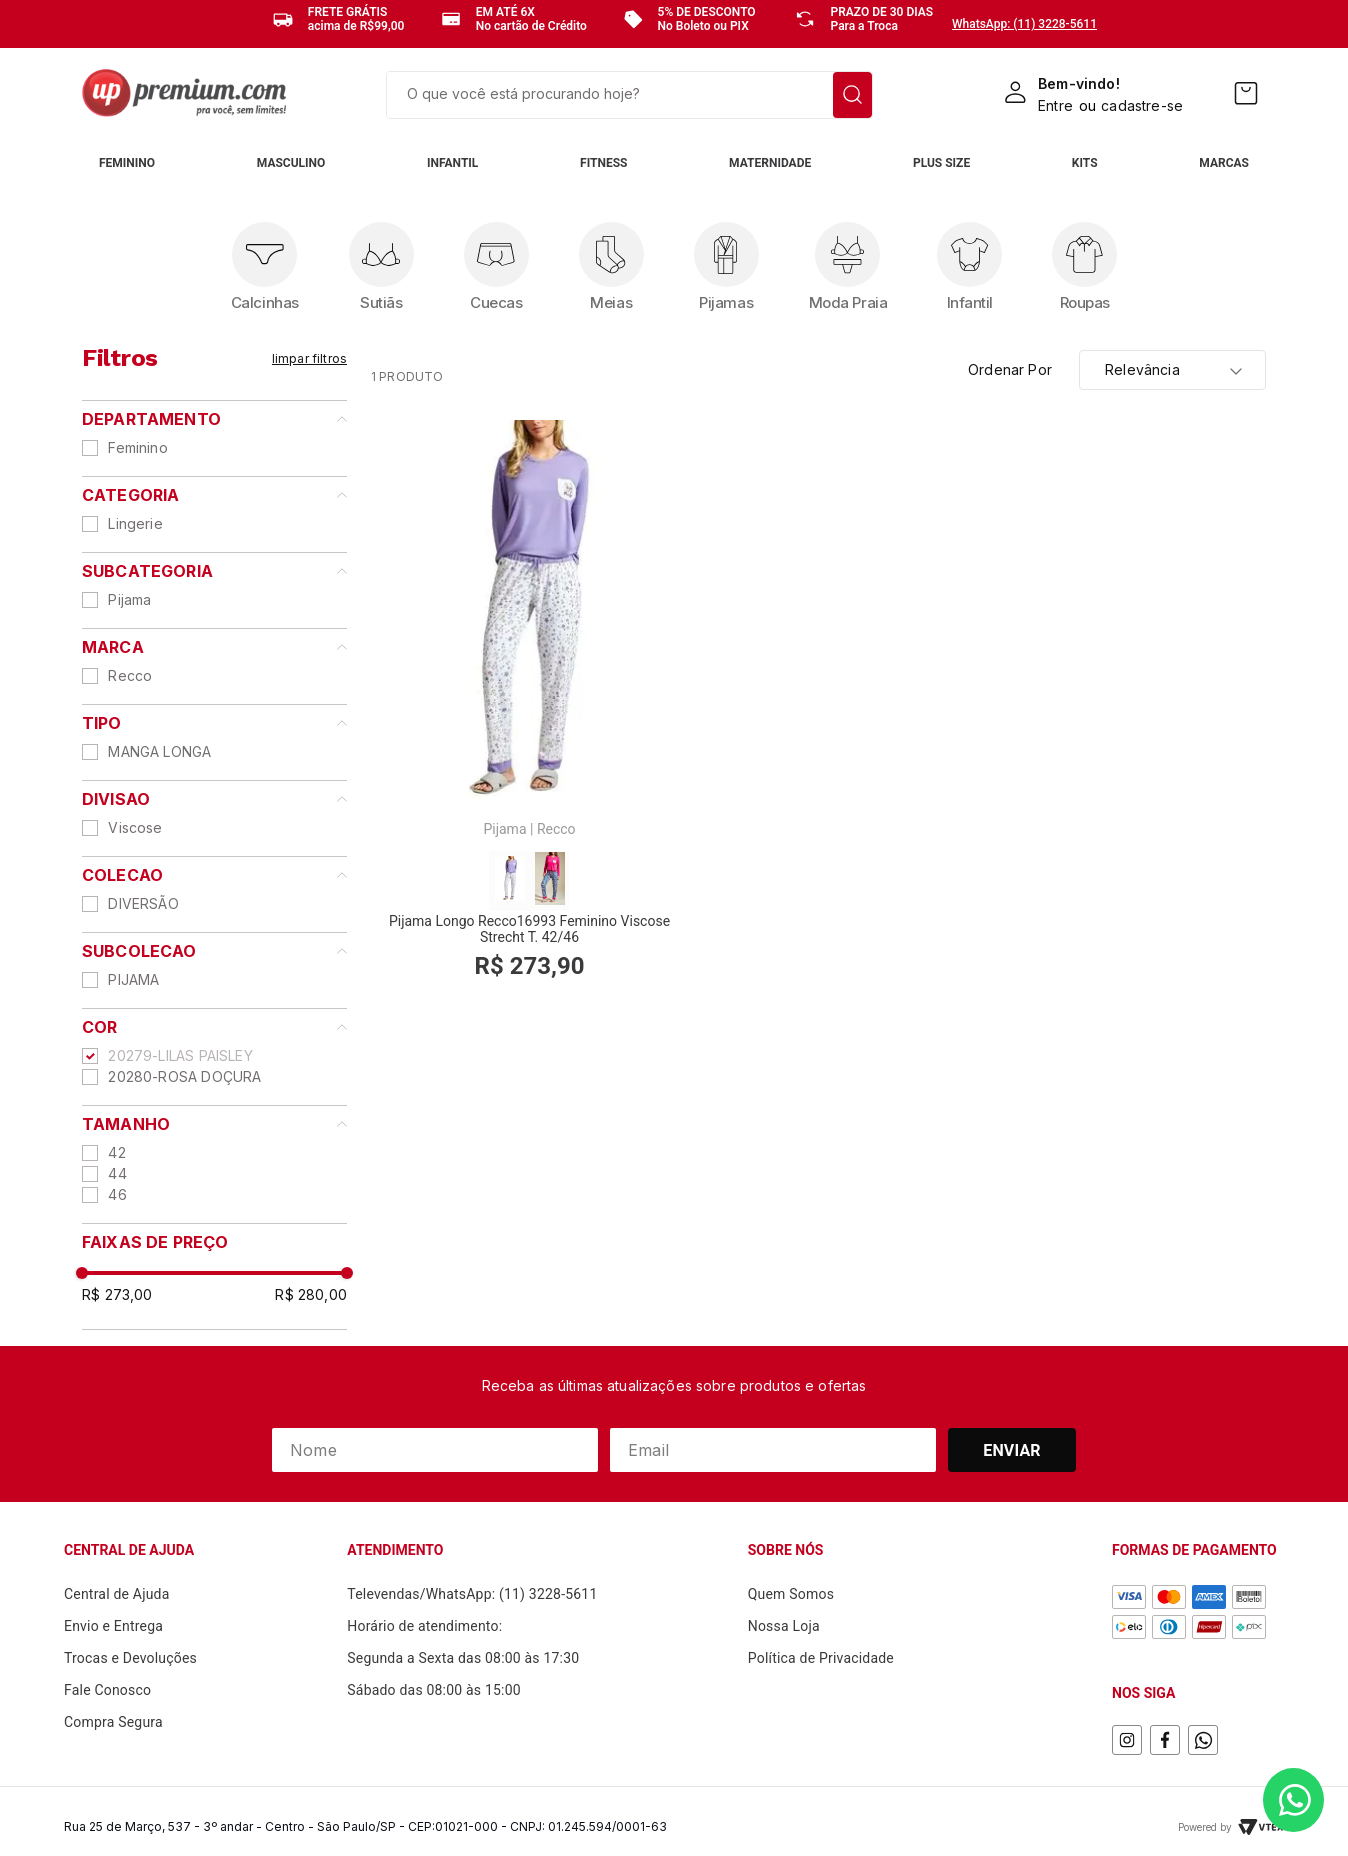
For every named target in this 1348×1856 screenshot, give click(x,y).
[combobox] (629, 95)
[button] (214, 419)
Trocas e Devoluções (130, 1658)
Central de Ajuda (117, 1594)
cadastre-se (1142, 105)
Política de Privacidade (821, 1658)
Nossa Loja (784, 1626)
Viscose (135, 827)
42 (116, 1152)
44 (117, 1173)
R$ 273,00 (117, 1294)
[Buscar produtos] (852, 95)
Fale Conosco (107, 1690)
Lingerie (135, 523)
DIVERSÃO (143, 903)
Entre (1055, 105)
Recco (130, 675)
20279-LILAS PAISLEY (180, 1055)
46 (117, 1194)
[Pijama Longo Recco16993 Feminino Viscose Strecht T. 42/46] (529, 710)
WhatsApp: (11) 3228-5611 (1024, 24)
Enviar (1012, 1450)
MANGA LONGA (159, 751)
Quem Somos (791, 1594)
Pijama (129, 599)
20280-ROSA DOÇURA (184, 1076)
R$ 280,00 (311, 1294)
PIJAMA (133, 979)
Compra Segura (113, 1722)
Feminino (137, 447)
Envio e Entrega (113, 1626)
